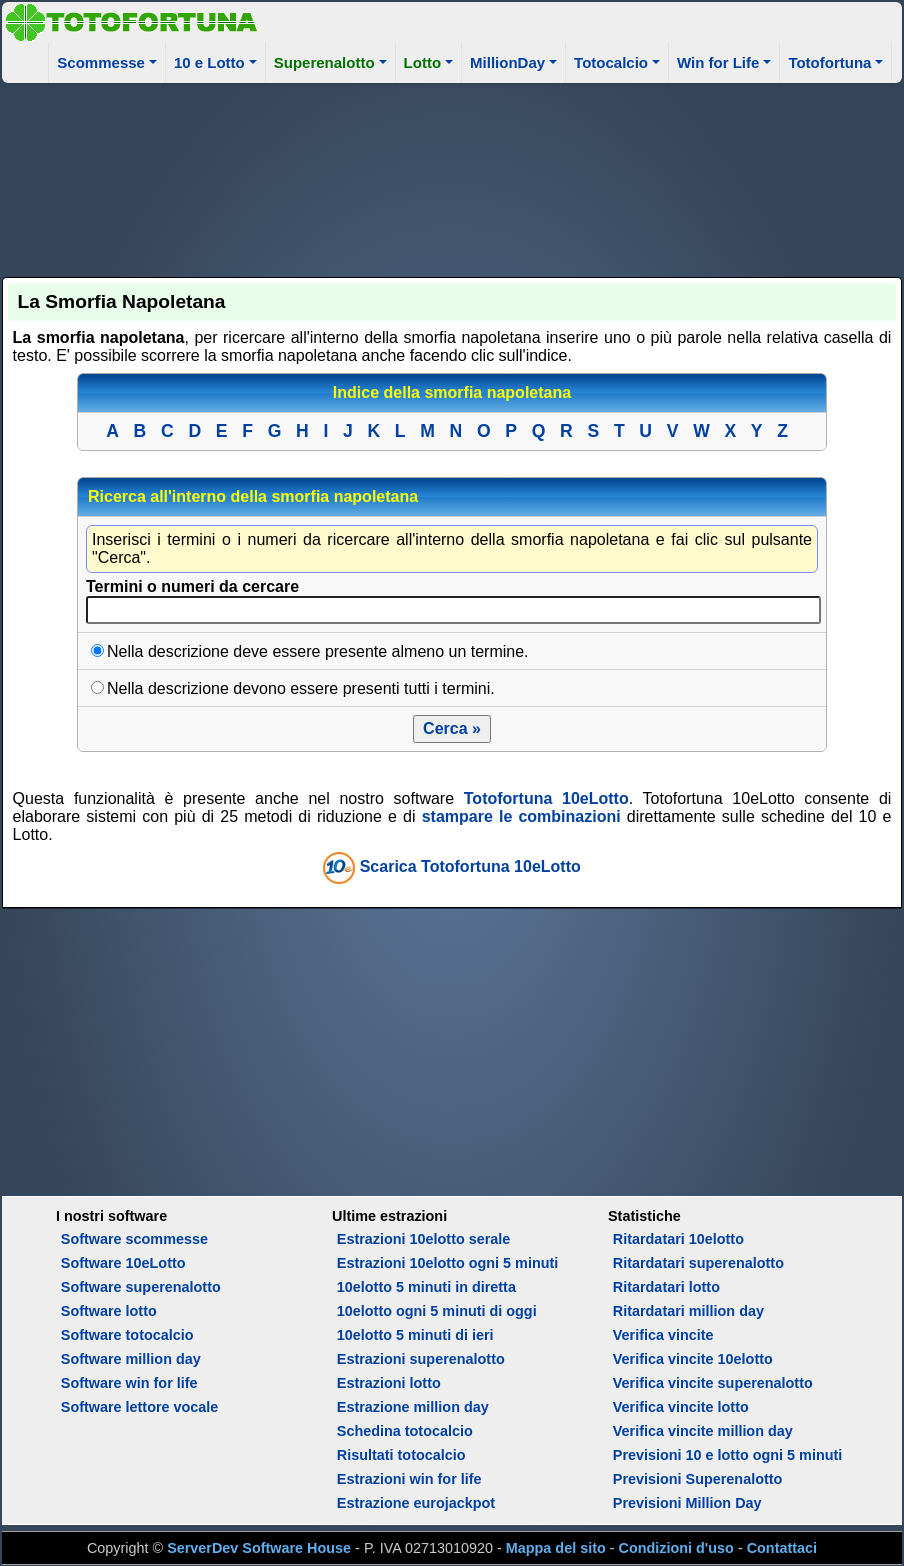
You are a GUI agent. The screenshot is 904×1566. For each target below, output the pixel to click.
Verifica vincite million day (703, 1431)
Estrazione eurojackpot (416, 1503)
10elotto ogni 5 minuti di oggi (437, 1311)
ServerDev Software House (259, 1548)
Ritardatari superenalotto (698, 1263)
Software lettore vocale (140, 1407)
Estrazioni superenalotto (421, 1359)
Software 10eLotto (123, 1263)
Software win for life (129, 1383)
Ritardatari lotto (666, 1287)
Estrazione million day (413, 1407)
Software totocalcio (127, 1335)
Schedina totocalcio (405, 1431)
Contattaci (782, 1548)
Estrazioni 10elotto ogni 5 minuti (447, 1263)
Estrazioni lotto (389, 1383)
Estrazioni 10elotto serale (424, 1239)
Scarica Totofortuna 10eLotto (470, 867)
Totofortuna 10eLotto (546, 798)
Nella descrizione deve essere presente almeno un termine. (318, 651)
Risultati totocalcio (401, 1455)
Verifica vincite (663, 1335)
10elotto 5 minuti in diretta (426, 1287)
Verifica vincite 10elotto (693, 1359)
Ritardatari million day (688, 1311)
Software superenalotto (141, 1287)
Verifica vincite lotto (681, 1407)
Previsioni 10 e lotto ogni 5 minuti (727, 1455)
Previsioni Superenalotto (698, 1479)
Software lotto (109, 1311)
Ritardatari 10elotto (678, 1239)
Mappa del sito (556, 1548)
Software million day (131, 1359)
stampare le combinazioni (521, 816)
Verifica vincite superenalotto (713, 1383)
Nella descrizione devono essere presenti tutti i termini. (301, 688)
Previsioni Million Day (687, 1503)
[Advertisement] (452, 177)
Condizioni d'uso (676, 1548)
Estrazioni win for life (409, 1479)
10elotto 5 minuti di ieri (415, 1335)
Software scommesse (134, 1239)
